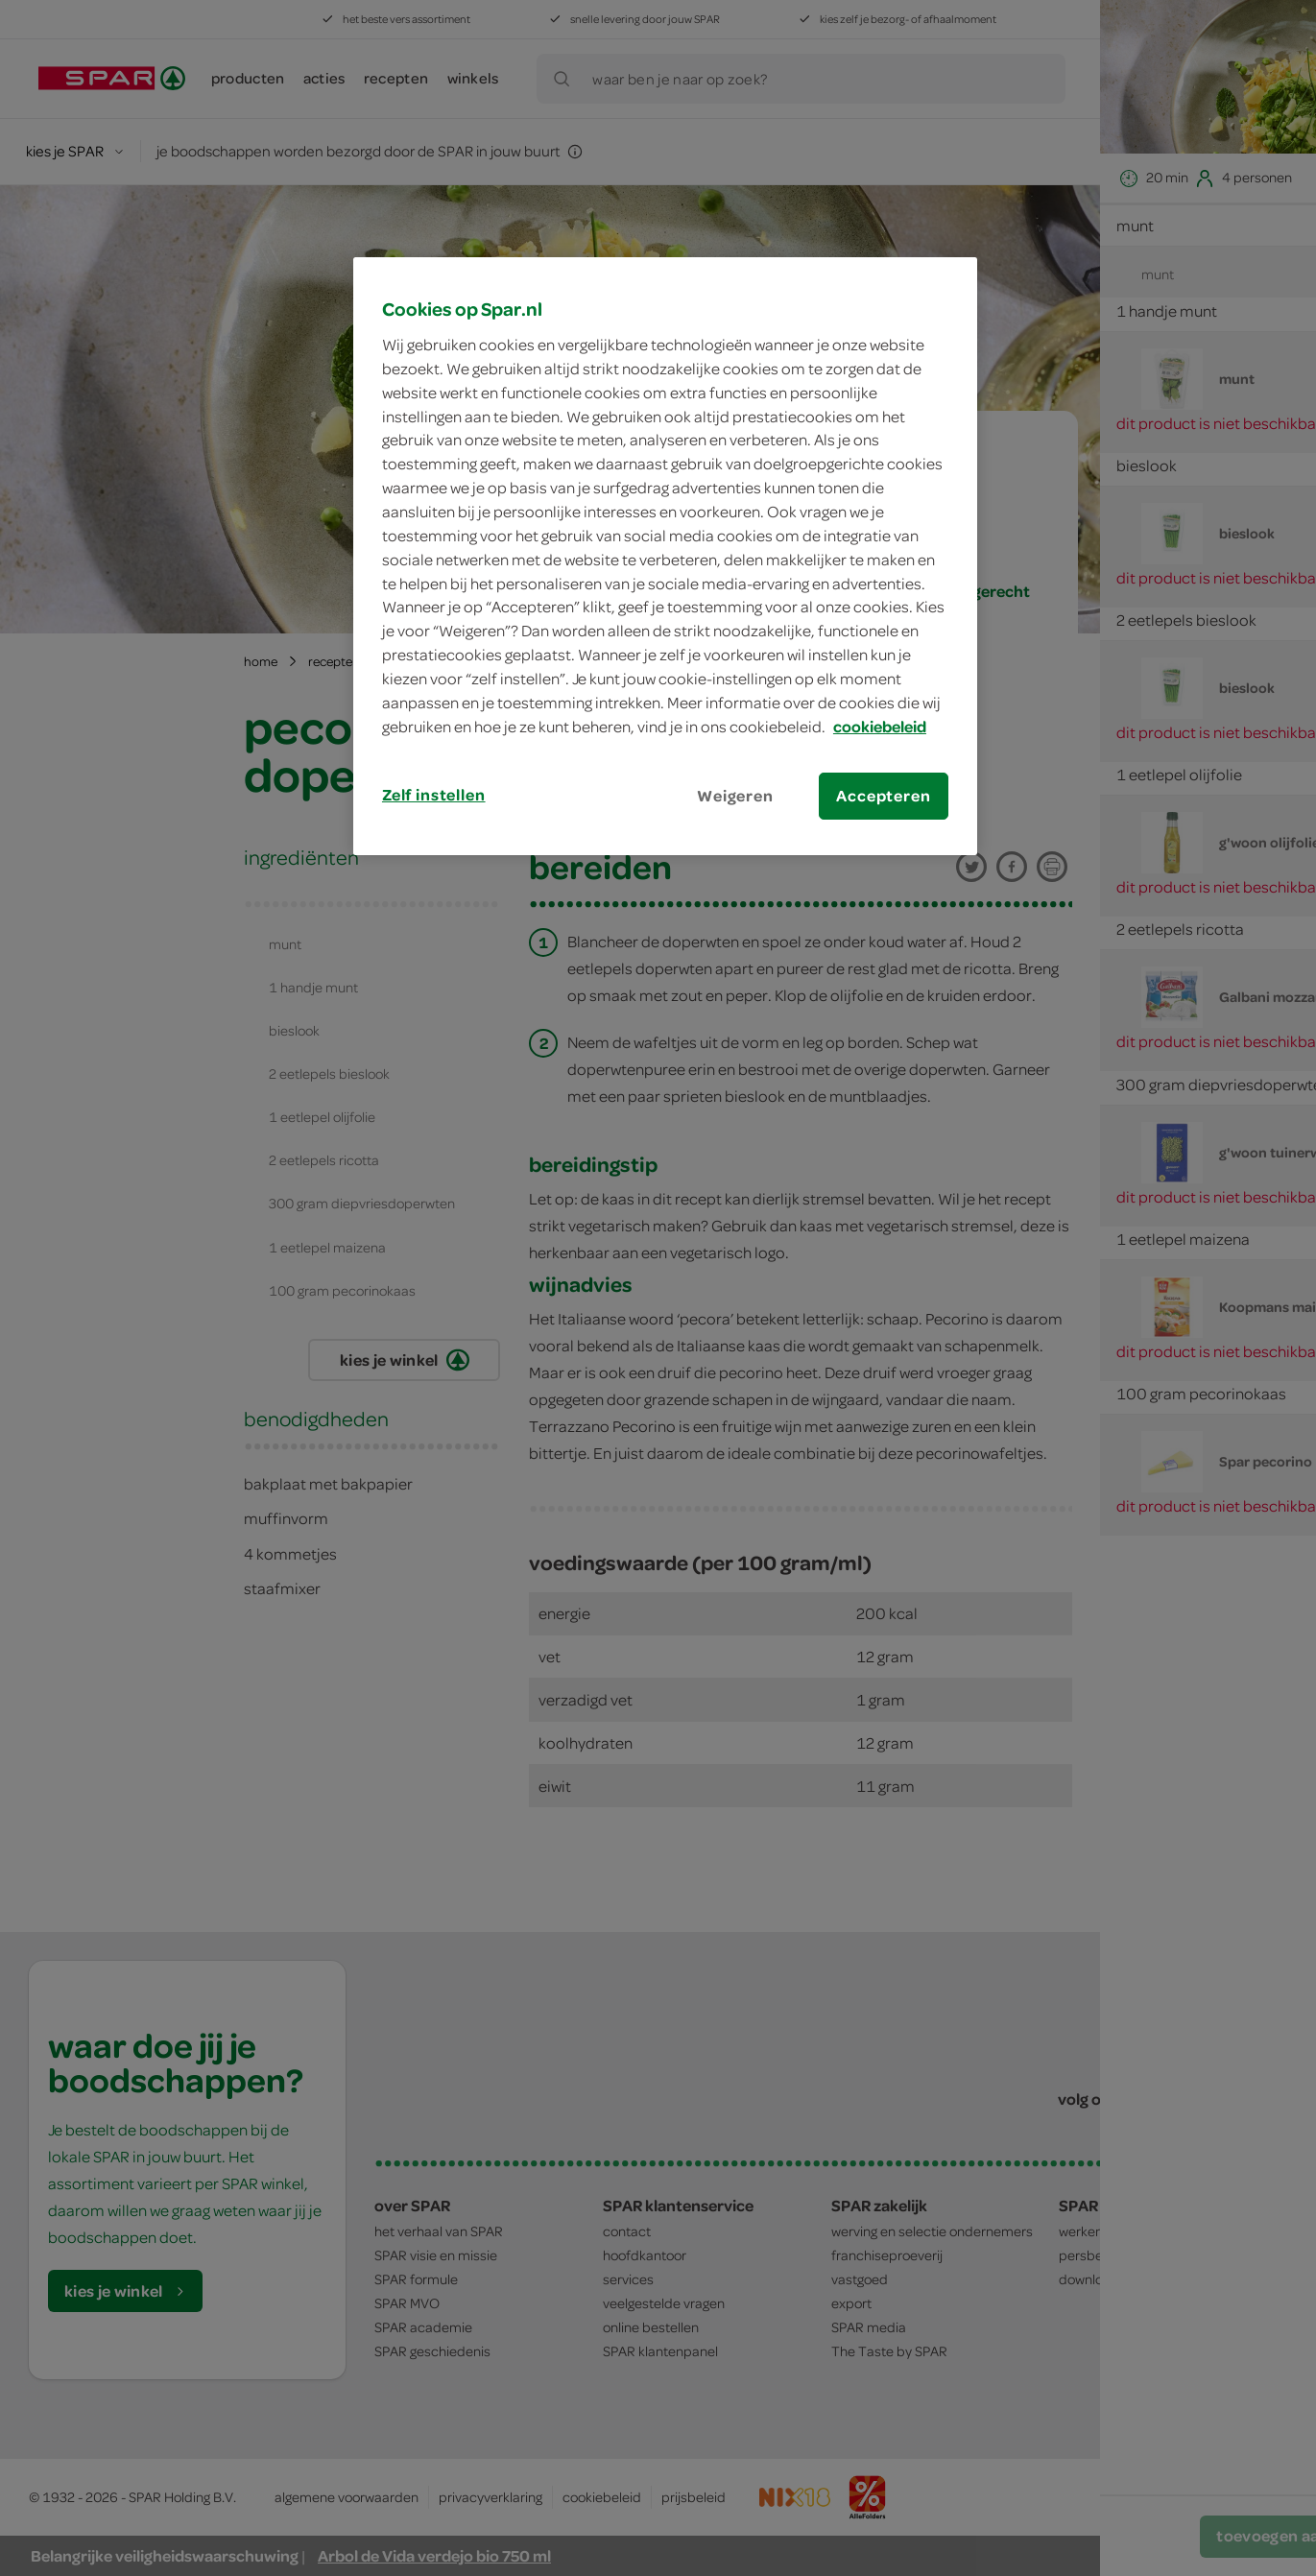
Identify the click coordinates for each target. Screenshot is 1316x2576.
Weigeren (735, 795)
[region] (665, 555)
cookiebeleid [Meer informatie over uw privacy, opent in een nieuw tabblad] (879, 726)
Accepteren (883, 795)
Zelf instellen (434, 794)
